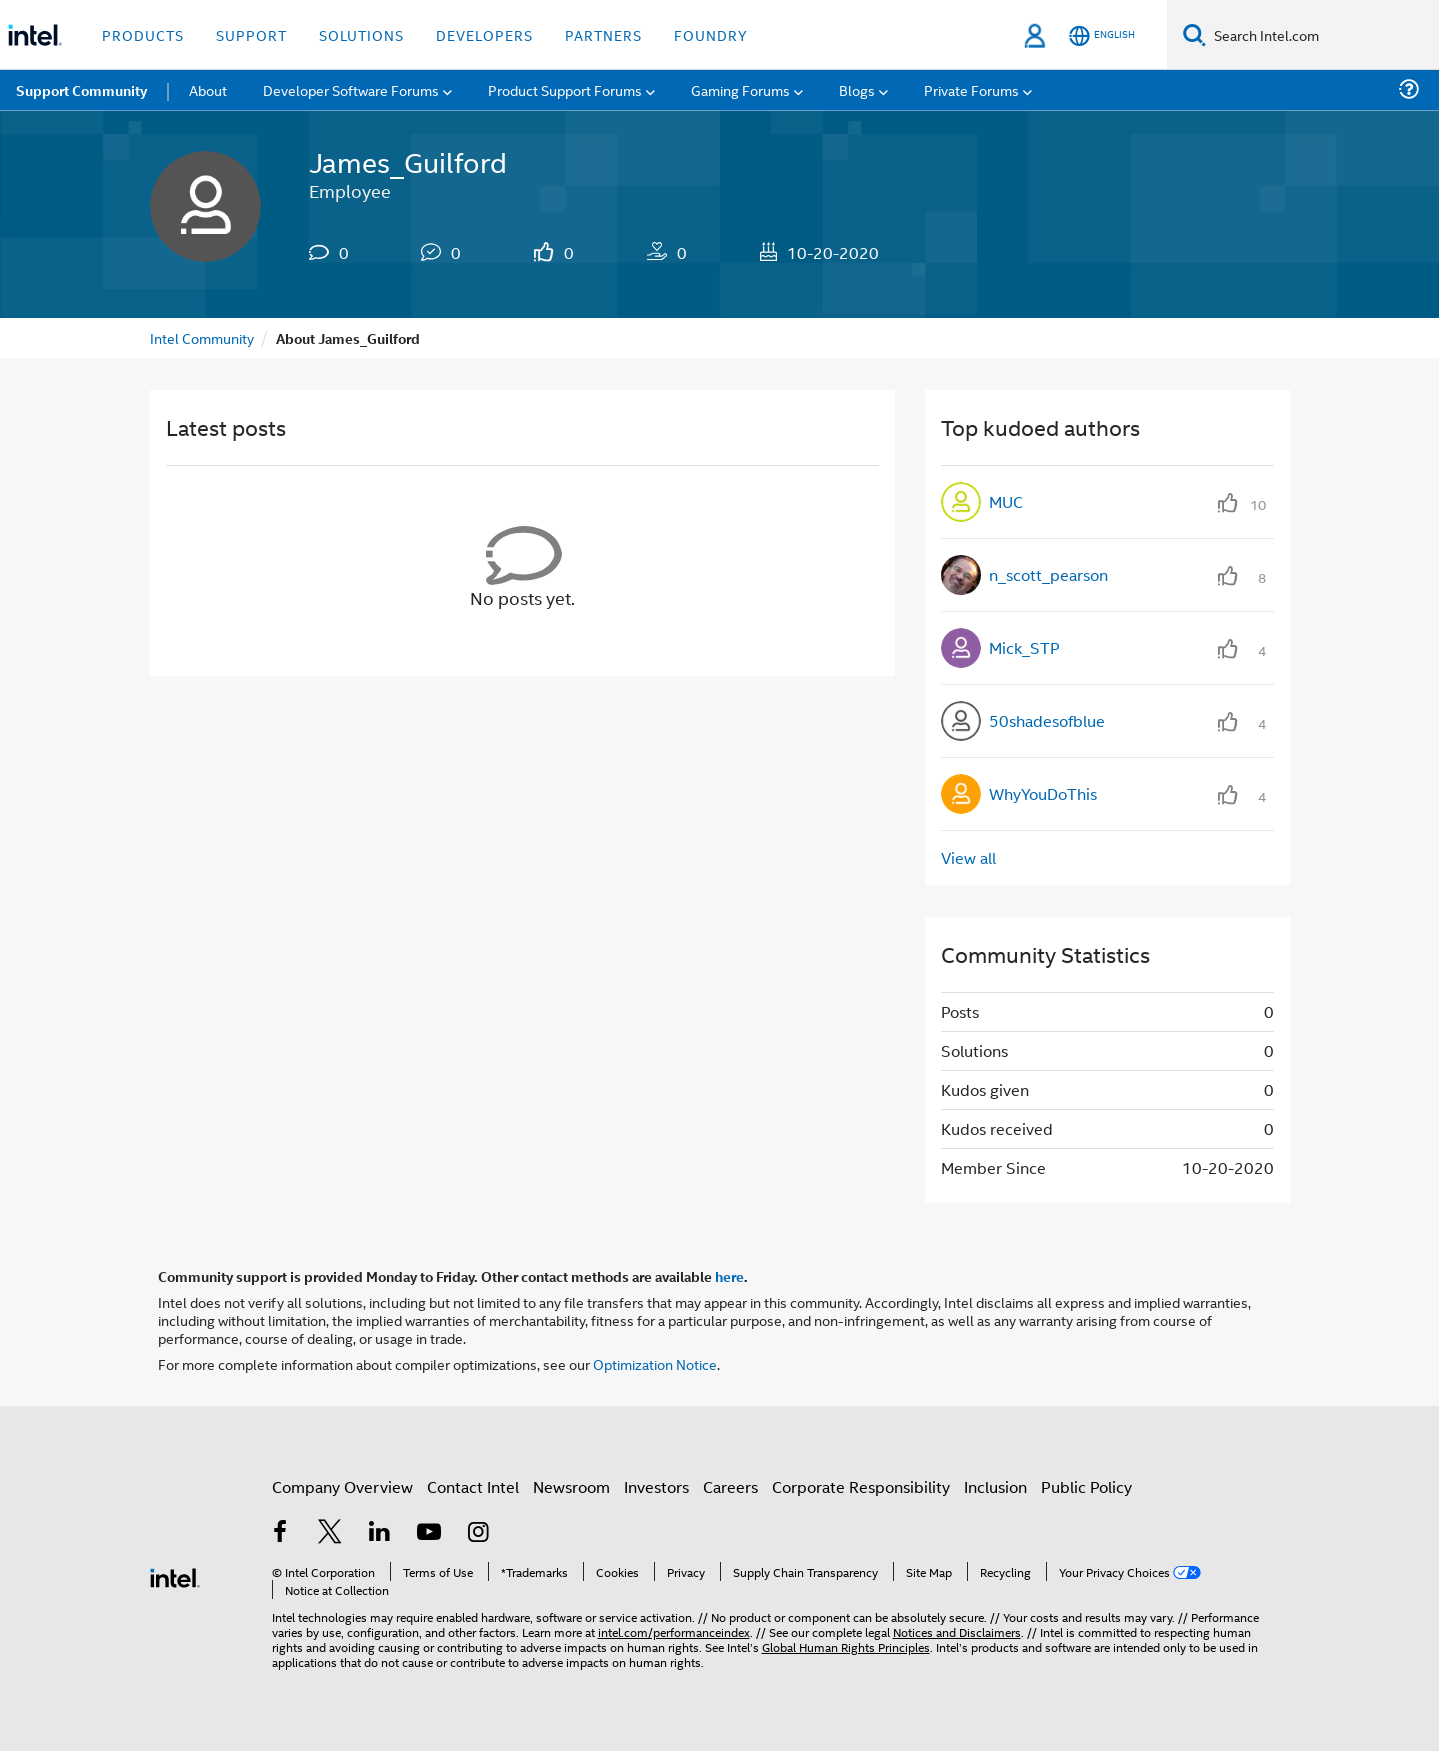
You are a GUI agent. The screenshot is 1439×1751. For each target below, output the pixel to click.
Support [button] (251, 34)
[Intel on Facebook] (281, 1533)
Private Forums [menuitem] (971, 89)
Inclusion (995, 1486)
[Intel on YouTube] (429, 1533)
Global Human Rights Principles (846, 1646)
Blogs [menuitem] (857, 89)
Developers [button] (484, 34)
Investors (656, 1486)
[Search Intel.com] (1322, 35)
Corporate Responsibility (861, 1486)
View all (968, 857)
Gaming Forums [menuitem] (740, 89)
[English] (1102, 35)
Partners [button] (603, 34)
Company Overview (342, 1486)
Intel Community (202, 337)
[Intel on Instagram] (479, 1533)
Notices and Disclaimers (957, 1631)
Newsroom (571, 1486)
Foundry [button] (711, 34)
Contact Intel (473, 1486)
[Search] (1194, 34)
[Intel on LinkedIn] (380, 1533)
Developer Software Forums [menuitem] (351, 89)
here (729, 1276)
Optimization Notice (655, 1363)
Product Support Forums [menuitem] (565, 89)
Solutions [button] (361, 34)
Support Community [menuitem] (81, 90)
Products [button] (143, 34)
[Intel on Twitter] (330, 1533)
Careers (730, 1486)
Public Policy (1086, 1486)
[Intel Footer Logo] (175, 1575)
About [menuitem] (208, 89)
